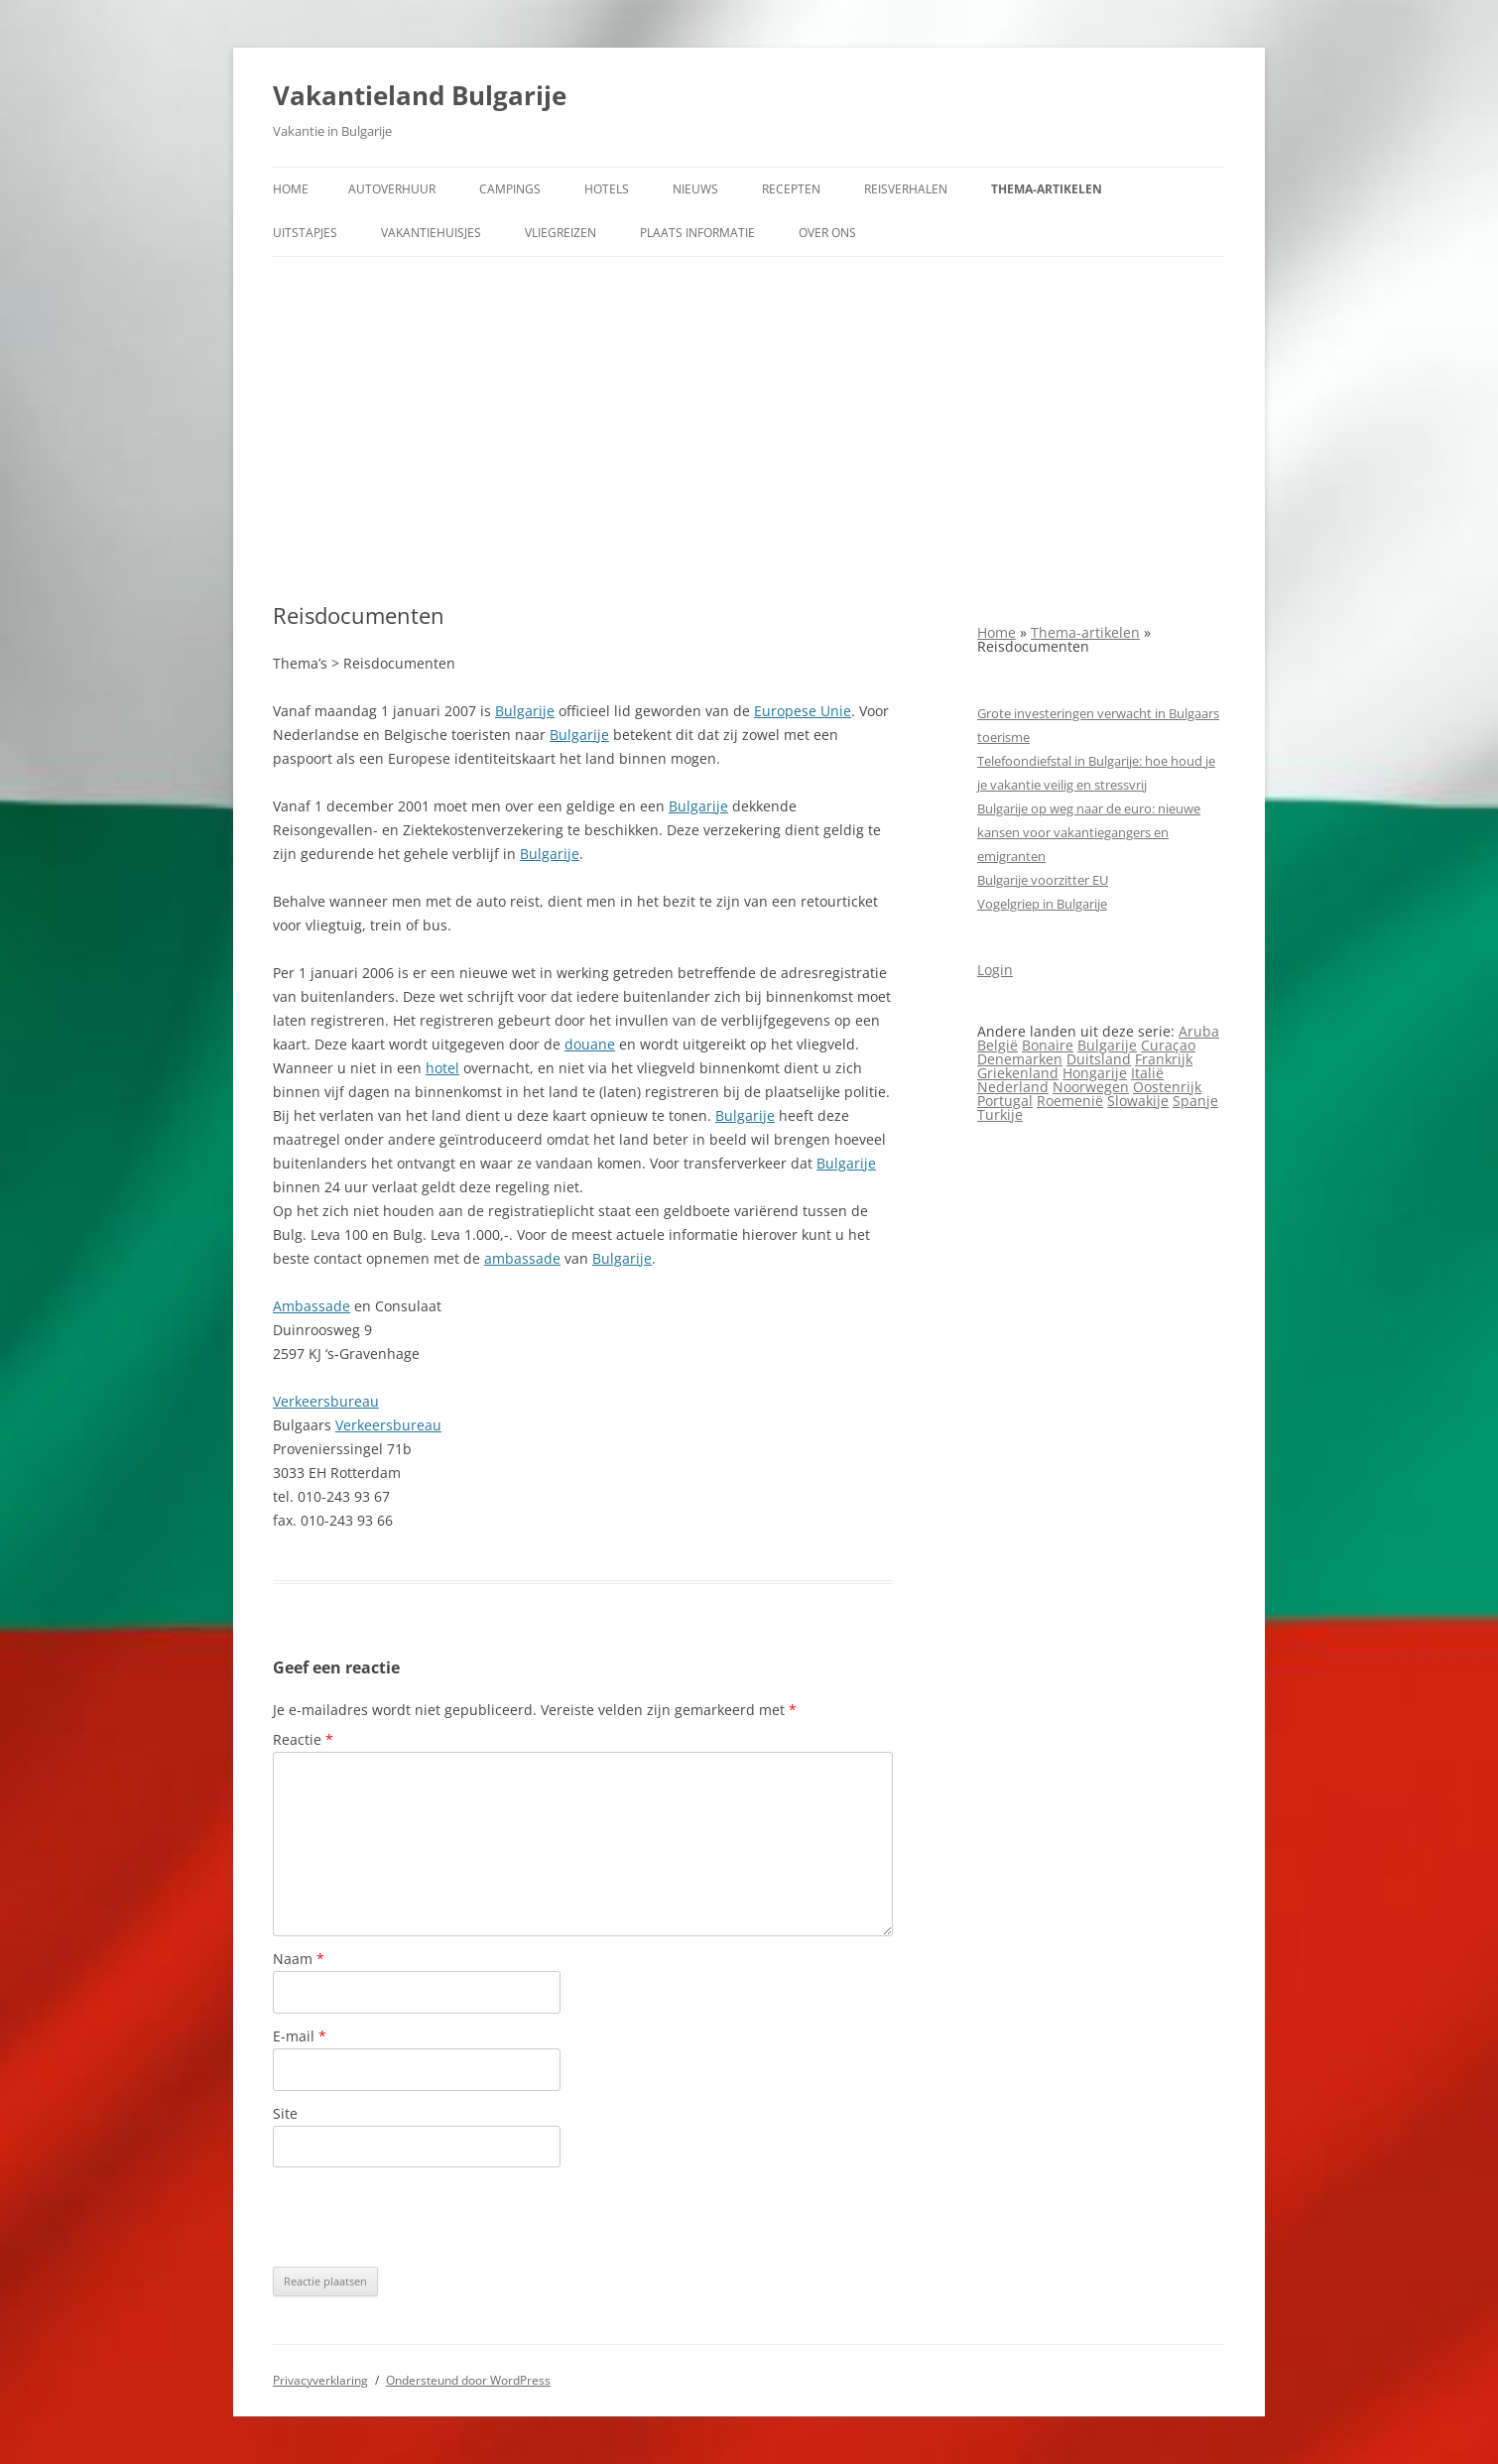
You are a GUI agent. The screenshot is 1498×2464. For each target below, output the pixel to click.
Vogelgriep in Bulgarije (1042, 904)
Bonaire (1047, 1045)
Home (291, 189)
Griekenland (1018, 1072)
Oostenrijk (1167, 1086)
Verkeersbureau (326, 1401)
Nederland (1013, 1086)
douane (589, 1044)
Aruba (1199, 1031)
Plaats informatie (697, 232)
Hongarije (1094, 1072)
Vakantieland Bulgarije (419, 95)
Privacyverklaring (320, 2380)
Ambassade (311, 1305)
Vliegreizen (560, 232)
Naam (298, 1958)
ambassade (522, 1258)
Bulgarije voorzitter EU (1042, 880)
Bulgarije (525, 710)
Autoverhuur (392, 189)
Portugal (1005, 1100)
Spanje (1195, 1100)
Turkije (1000, 1114)
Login (995, 969)
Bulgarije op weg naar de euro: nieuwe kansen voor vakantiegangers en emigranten (1088, 832)
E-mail (299, 2036)
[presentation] (423, 2217)
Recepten (791, 189)
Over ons (827, 232)
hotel (442, 1067)
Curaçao (1168, 1045)
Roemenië (1070, 1100)
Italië (1147, 1072)
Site (285, 2113)
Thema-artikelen (1046, 189)
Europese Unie (802, 710)
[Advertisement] (749, 429)
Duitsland (1098, 1058)
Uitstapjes (305, 232)
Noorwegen (1091, 1086)
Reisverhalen (905, 189)
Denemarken (1019, 1058)
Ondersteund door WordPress (468, 2380)
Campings (510, 189)
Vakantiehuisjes (431, 232)
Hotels (606, 189)
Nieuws (695, 189)
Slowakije (1138, 1100)
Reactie (303, 1739)
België (997, 1045)
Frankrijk (1163, 1058)
